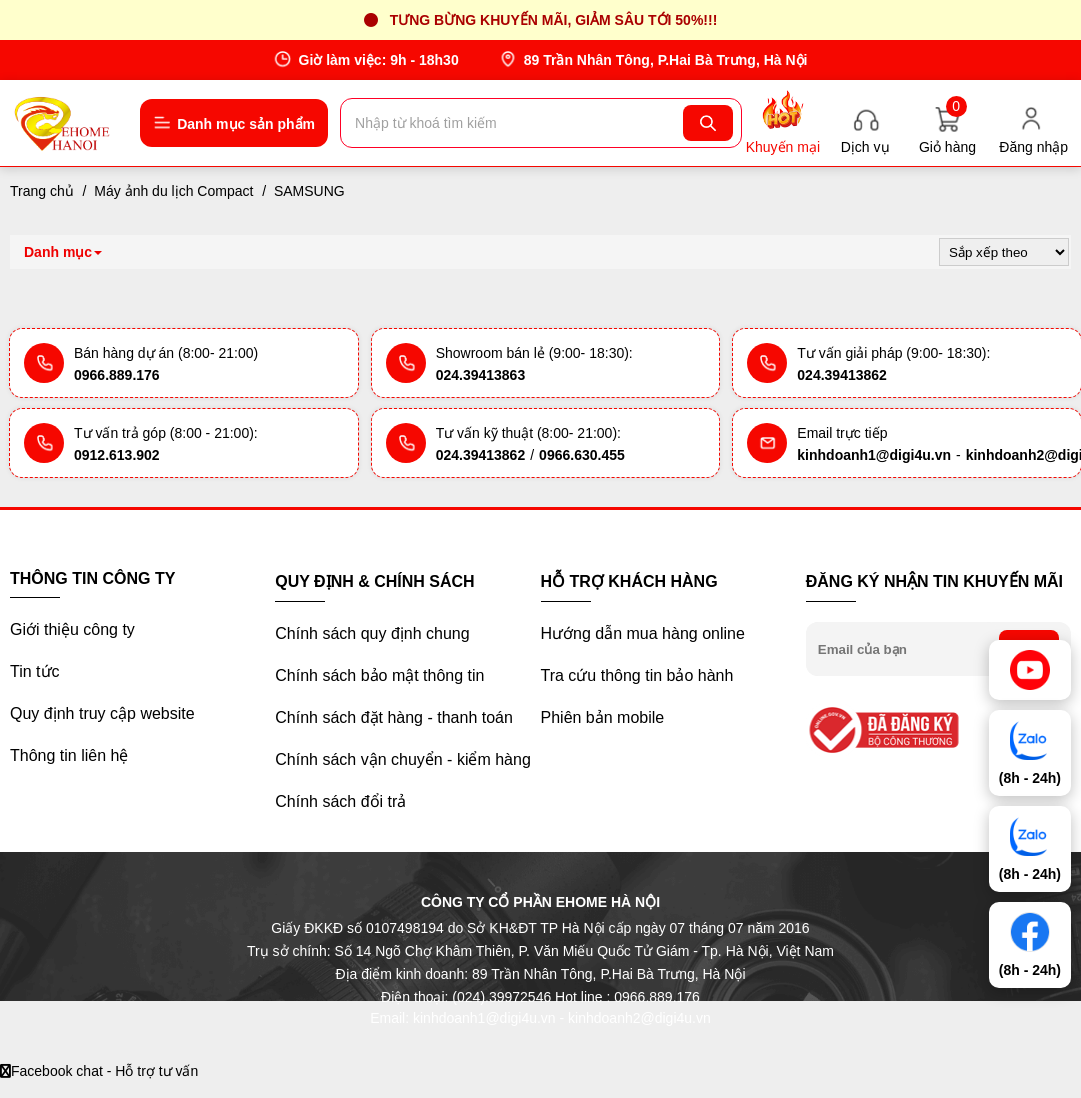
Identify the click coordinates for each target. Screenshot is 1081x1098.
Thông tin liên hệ (69, 755)
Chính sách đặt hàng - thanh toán (394, 717)
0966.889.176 (117, 375)
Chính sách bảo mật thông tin (379, 675)
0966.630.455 (582, 455)
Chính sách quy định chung (372, 633)
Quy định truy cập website (102, 713)
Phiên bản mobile (603, 717)
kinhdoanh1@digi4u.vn (874, 455)
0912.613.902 (117, 455)
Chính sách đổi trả (340, 801)
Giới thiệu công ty (72, 629)
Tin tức (35, 671)
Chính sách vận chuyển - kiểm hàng (403, 759)
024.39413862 (842, 375)
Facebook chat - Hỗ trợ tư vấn (99, 1071)
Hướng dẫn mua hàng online (643, 633)
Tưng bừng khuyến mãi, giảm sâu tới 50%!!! (554, 20)
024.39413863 (481, 375)
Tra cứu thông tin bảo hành (637, 675)
